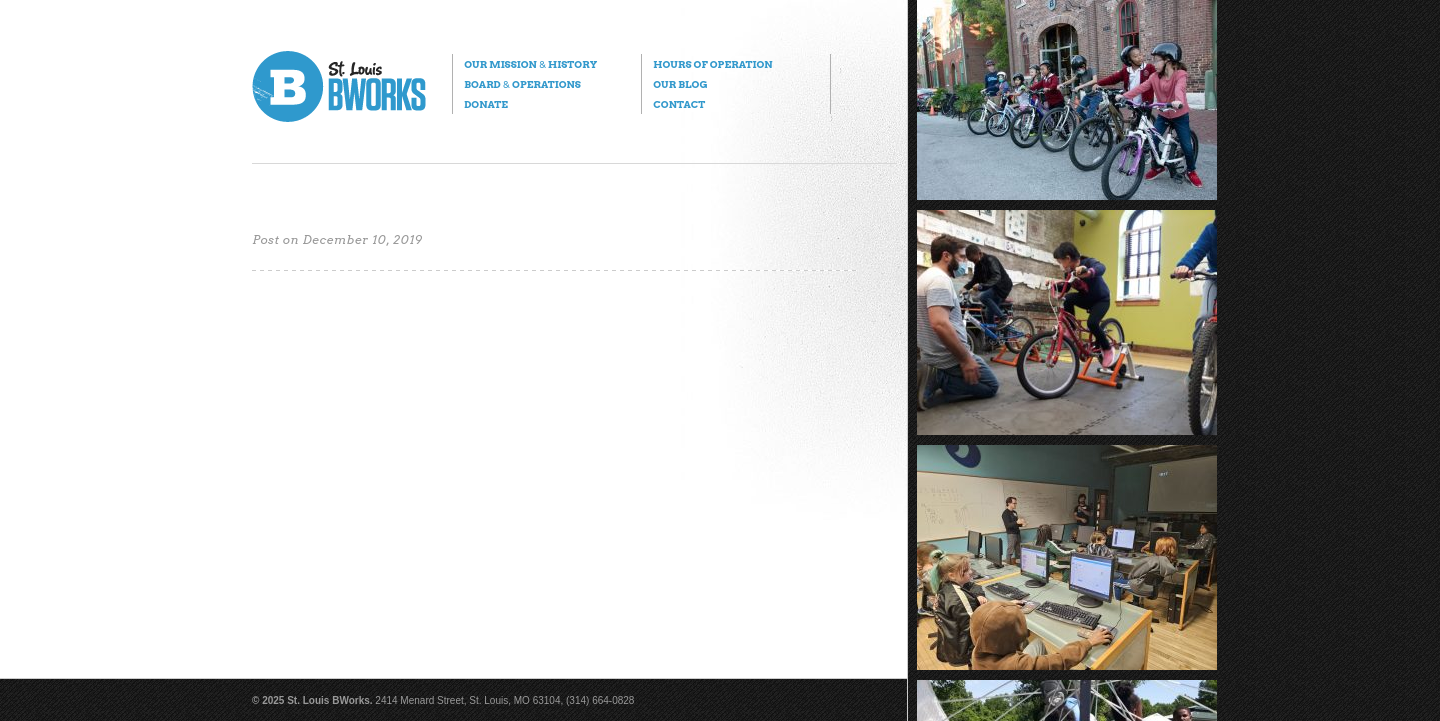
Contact (679, 104)
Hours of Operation (712, 64)
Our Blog (680, 84)
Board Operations (522, 84)
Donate (486, 104)
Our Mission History (530, 64)
